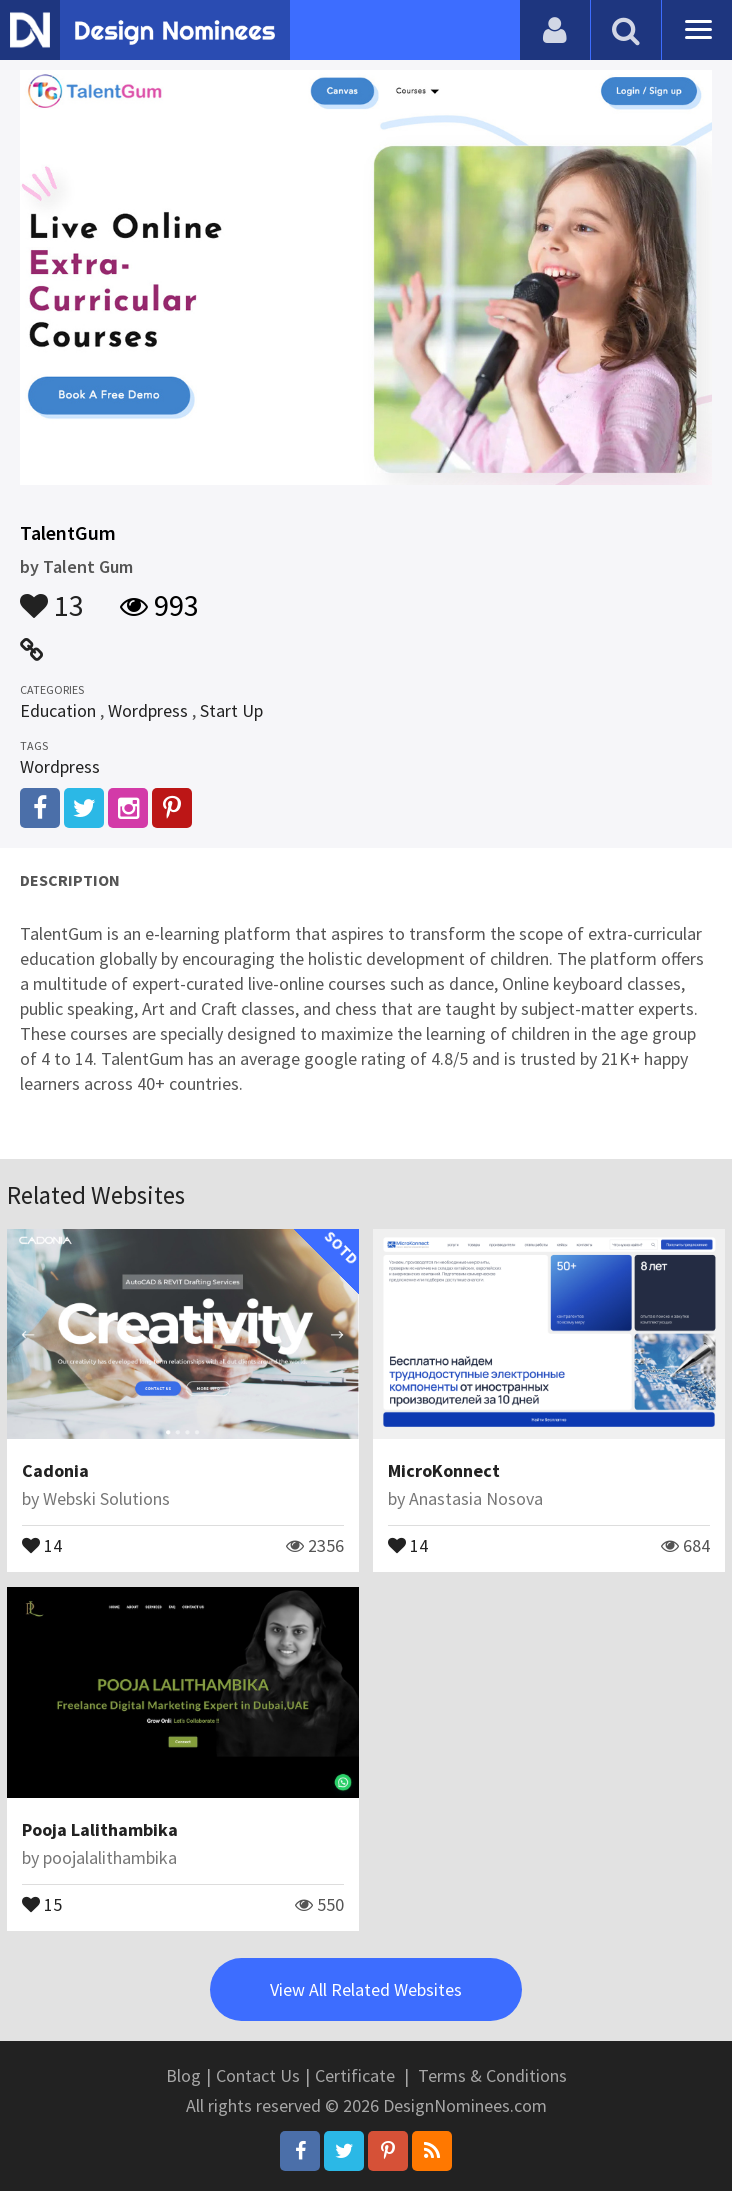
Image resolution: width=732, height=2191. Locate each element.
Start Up (231, 710)
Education (58, 710)
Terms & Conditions (492, 2075)
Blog (183, 2075)
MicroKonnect (444, 1470)
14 (42, 1544)
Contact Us (258, 2075)
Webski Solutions (106, 1498)
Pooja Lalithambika (100, 1829)
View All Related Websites (366, 1989)
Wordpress (148, 710)
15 (42, 1903)
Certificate (355, 2075)
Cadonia (55, 1470)
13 (52, 596)
